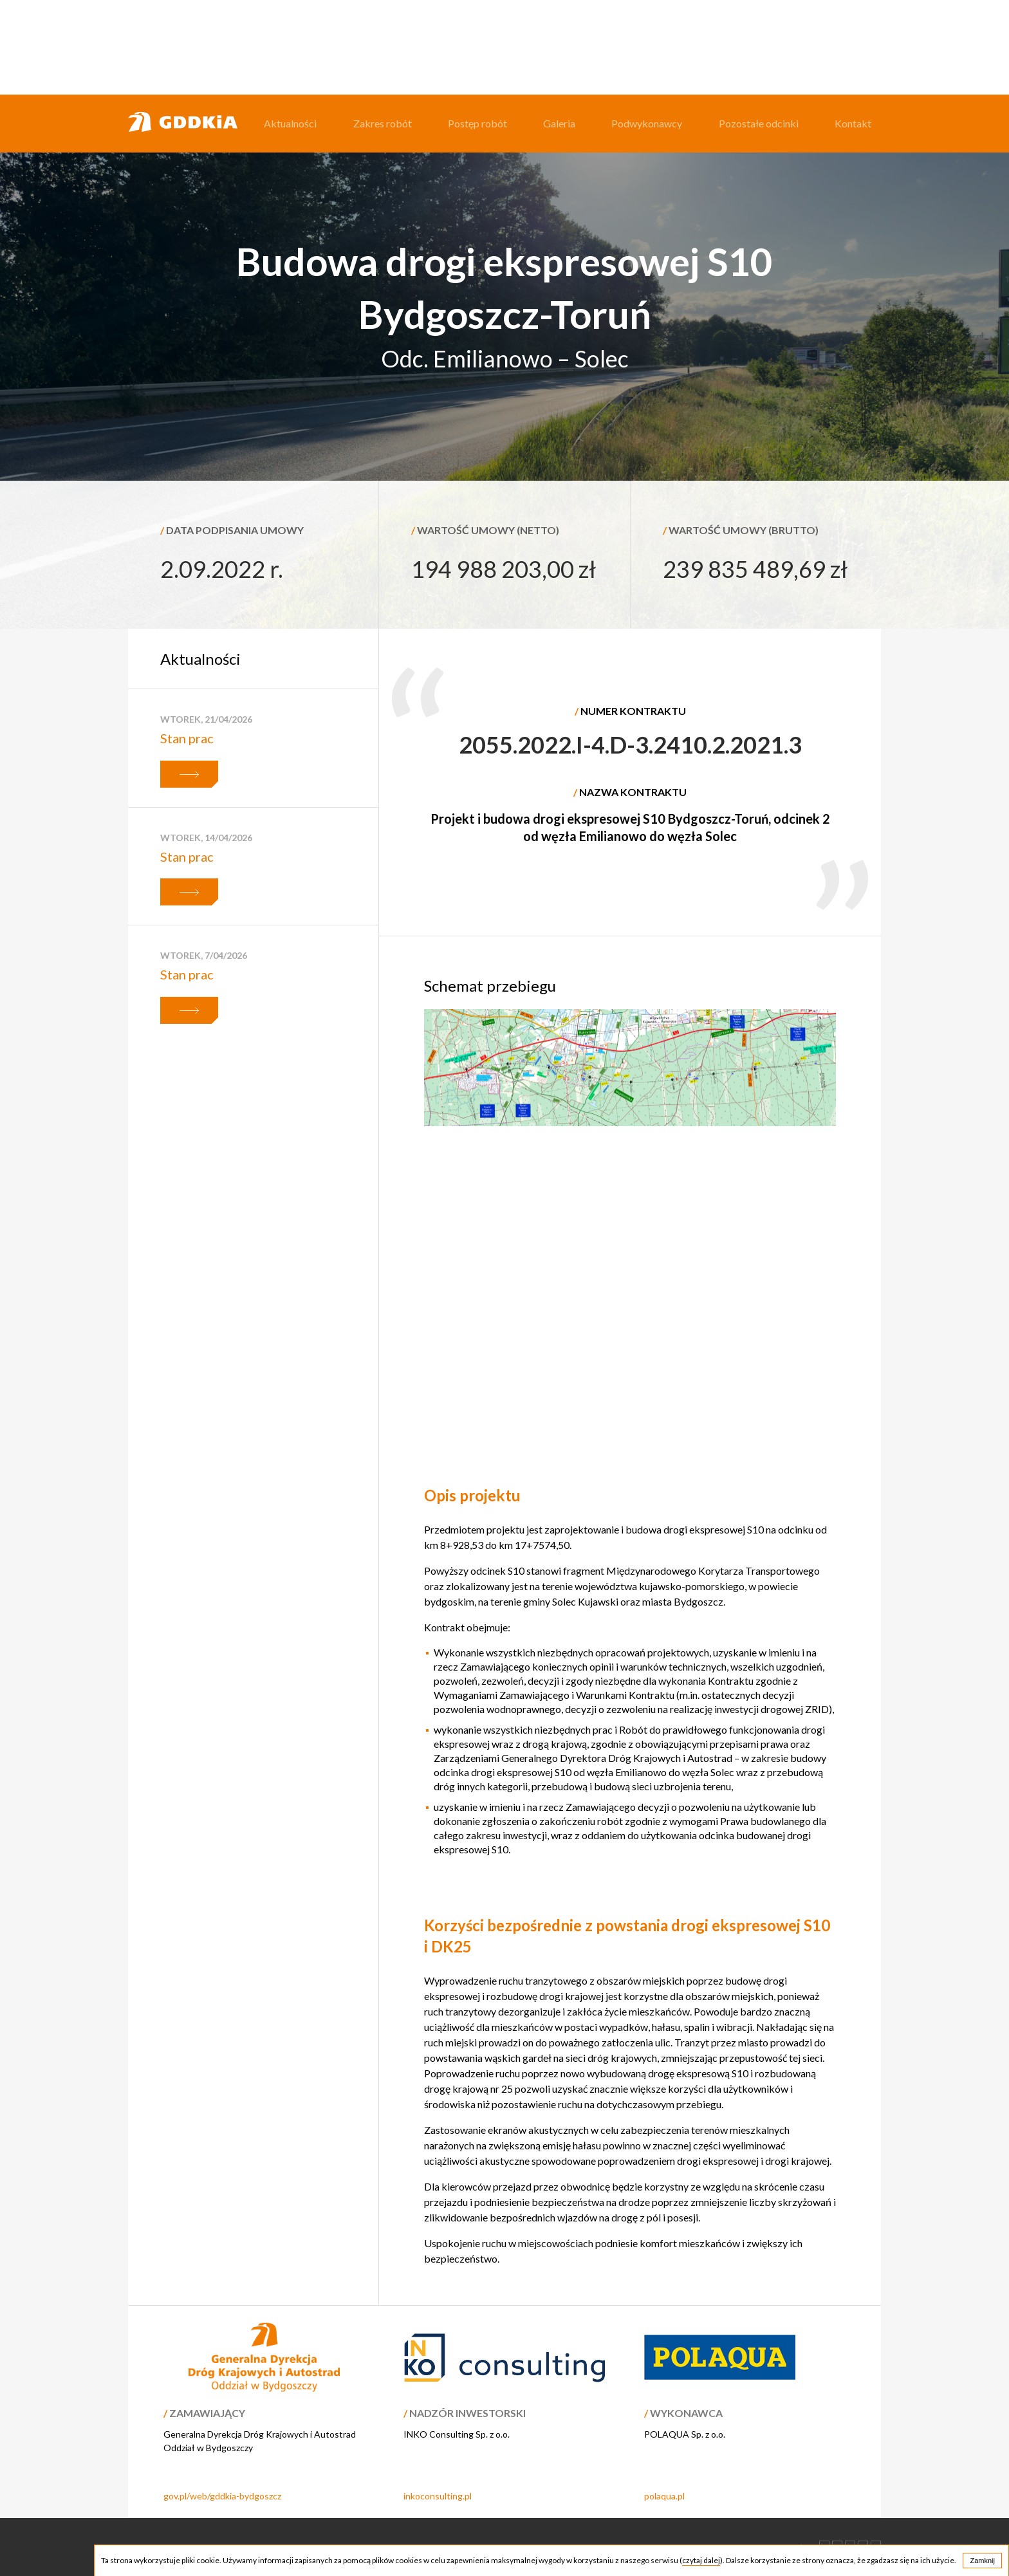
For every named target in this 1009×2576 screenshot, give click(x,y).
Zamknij (982, 2560)
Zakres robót (382, 123)
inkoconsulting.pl (437, 2495)
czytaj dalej (701, 2560)
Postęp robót (477, 123)
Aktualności (290, 123)
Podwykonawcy (646, 123)
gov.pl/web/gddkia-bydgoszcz (222, 2495)
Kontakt (853, 123)
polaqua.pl (664, 2495)
